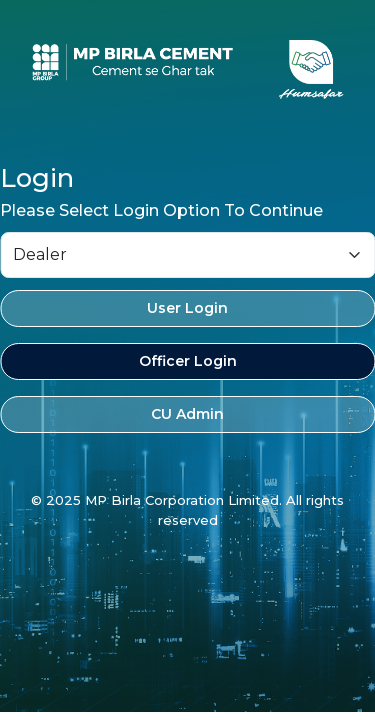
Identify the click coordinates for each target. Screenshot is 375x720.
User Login (187, 308)
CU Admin (187, 414)
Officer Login (188, 361)
